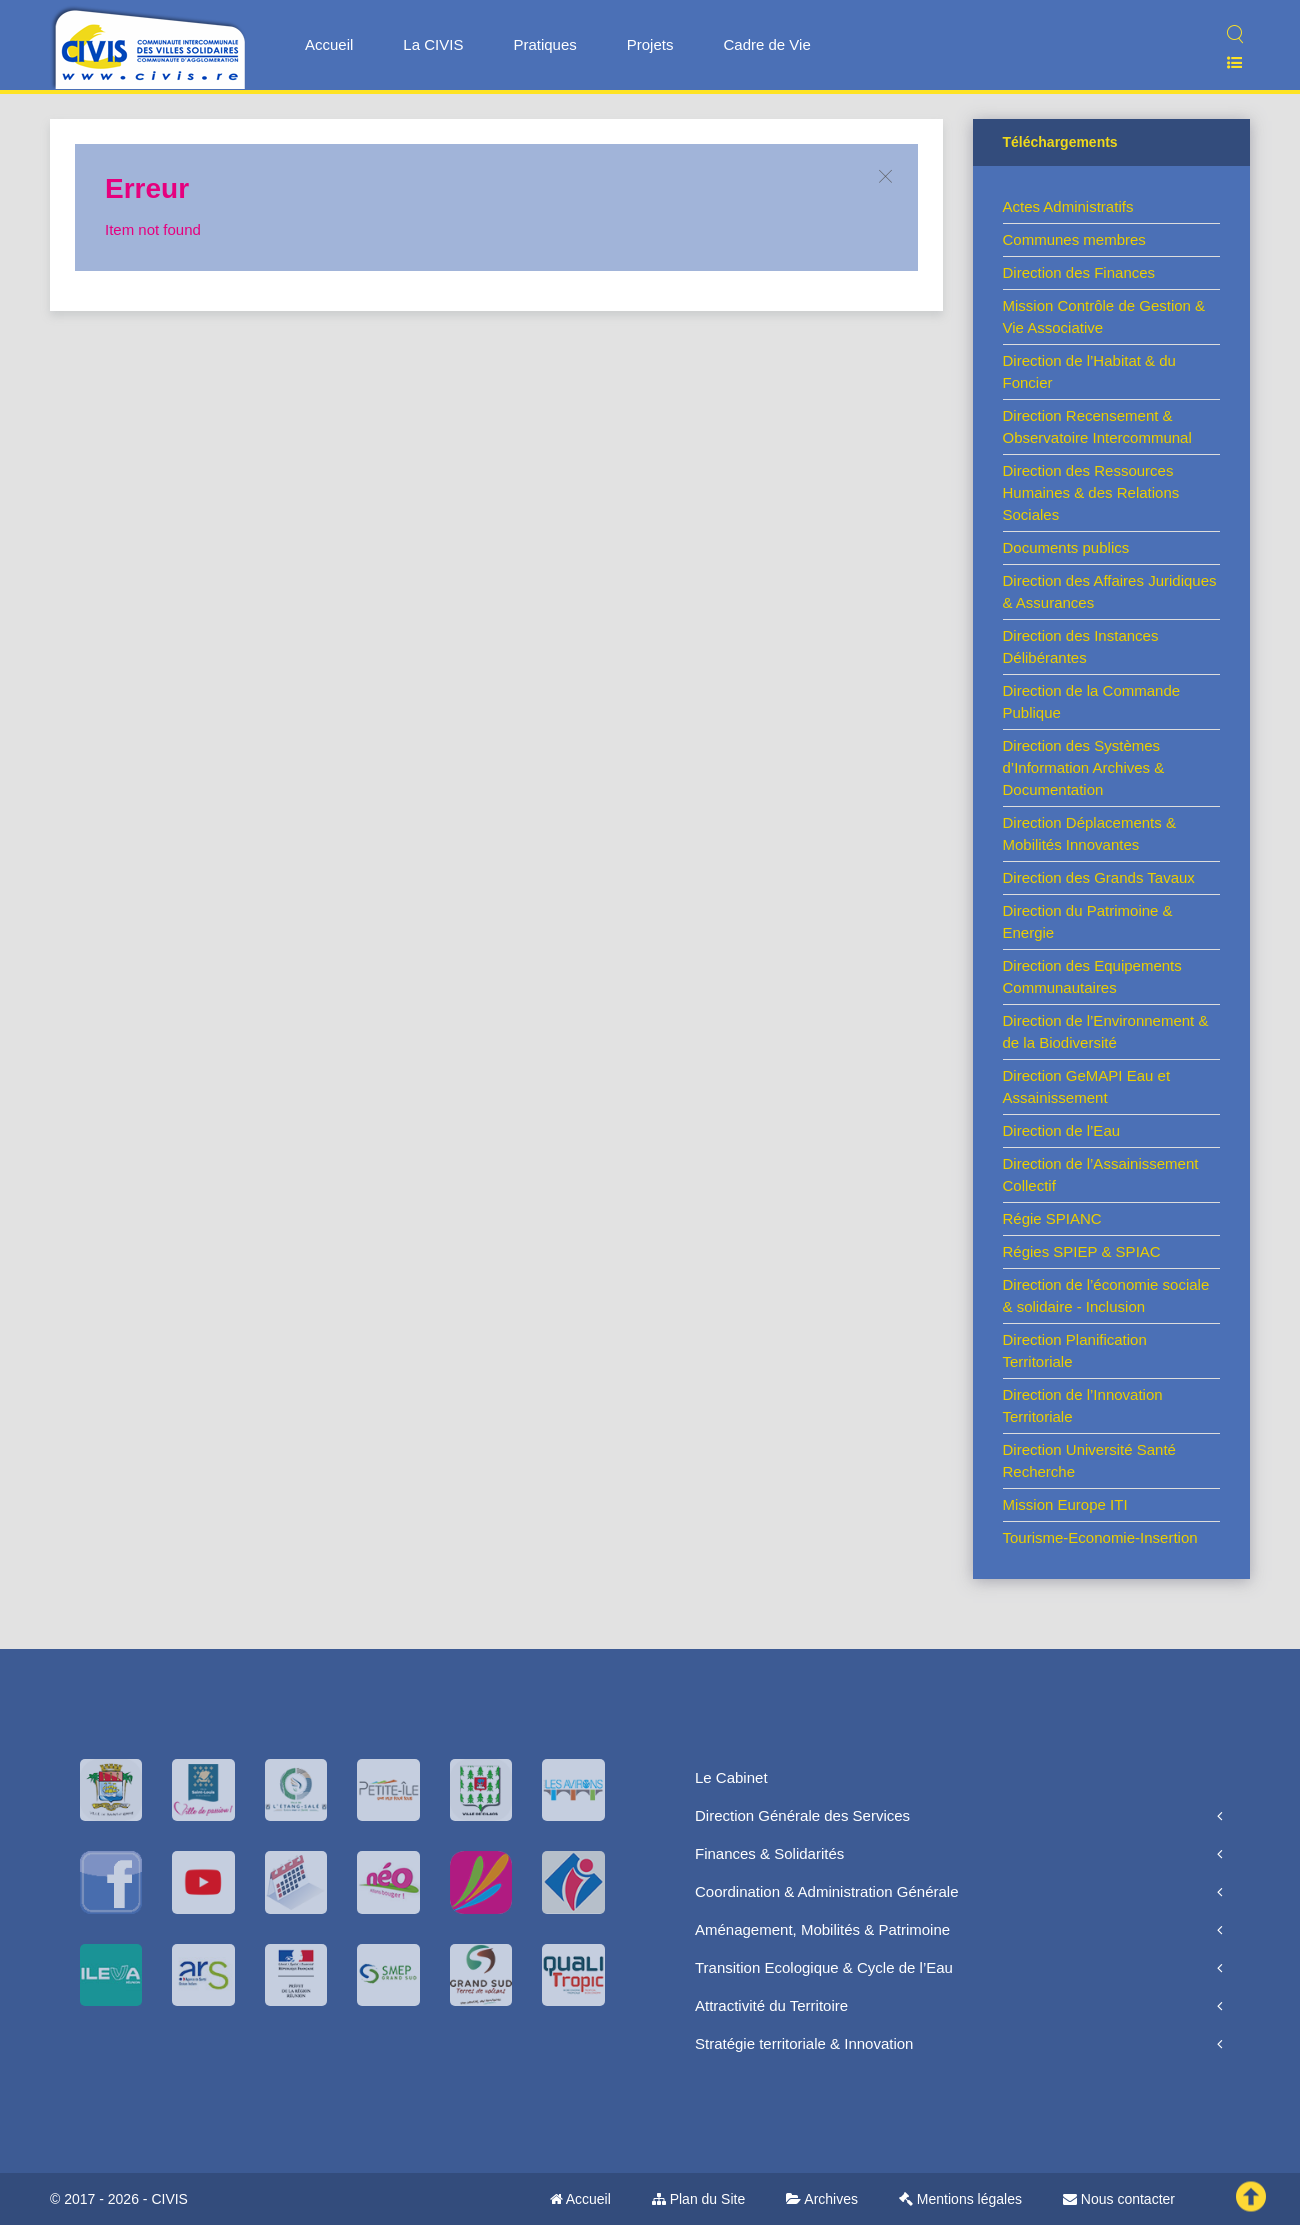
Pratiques (544, 44)
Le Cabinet (731, 1777)
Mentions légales (960, 2199)
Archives (822, 2199)
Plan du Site (698, 2199)
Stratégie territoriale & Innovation (804, 2043)
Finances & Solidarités (769, 1853)
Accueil (329, 44)
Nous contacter (1119, 2199)
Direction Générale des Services (802, 1815)
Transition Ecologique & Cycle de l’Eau (824, 1967)
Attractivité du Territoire (771, 2005)
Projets (650, 44)
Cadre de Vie (766, 44)
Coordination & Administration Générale (826, 1891)
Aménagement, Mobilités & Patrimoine (822, 1929)
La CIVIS (433, 44)
